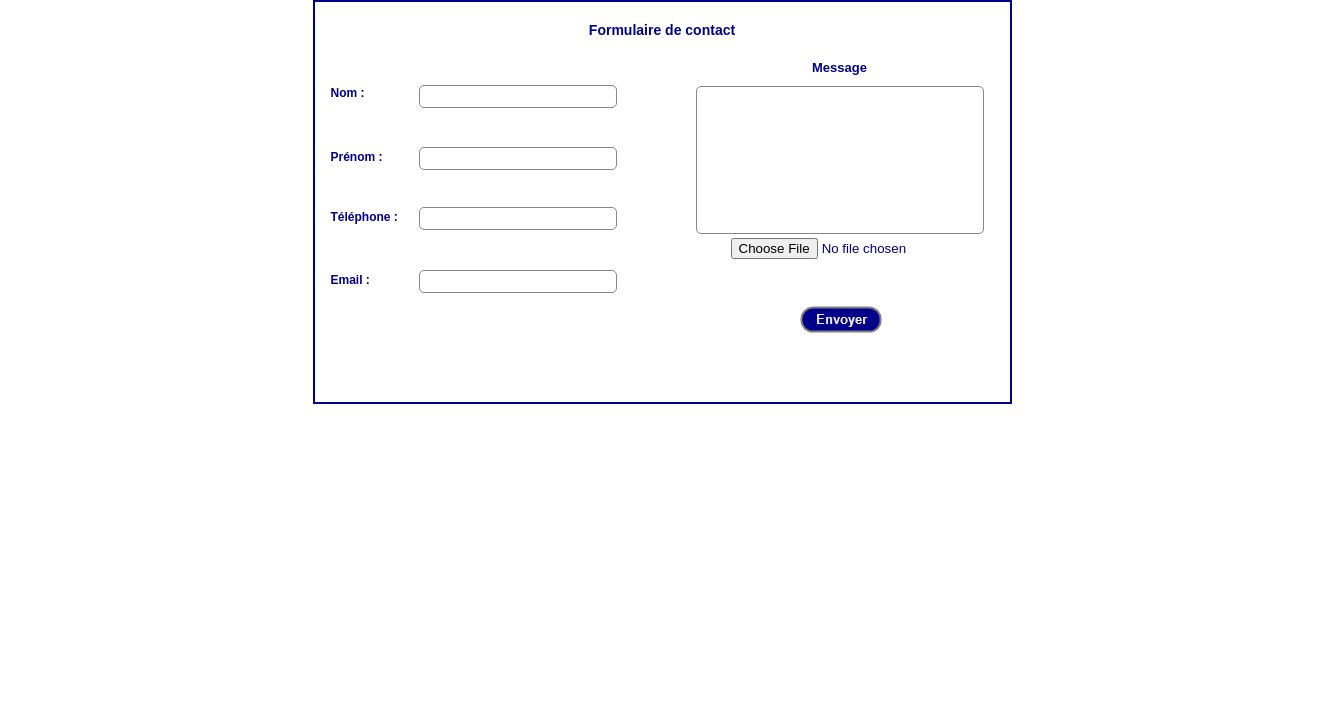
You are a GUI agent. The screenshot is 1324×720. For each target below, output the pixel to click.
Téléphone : (364, 217)
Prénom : (357, 157)
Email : (350, 280)
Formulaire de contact (662, 30)
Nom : (348, 93)
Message (839, 67)
